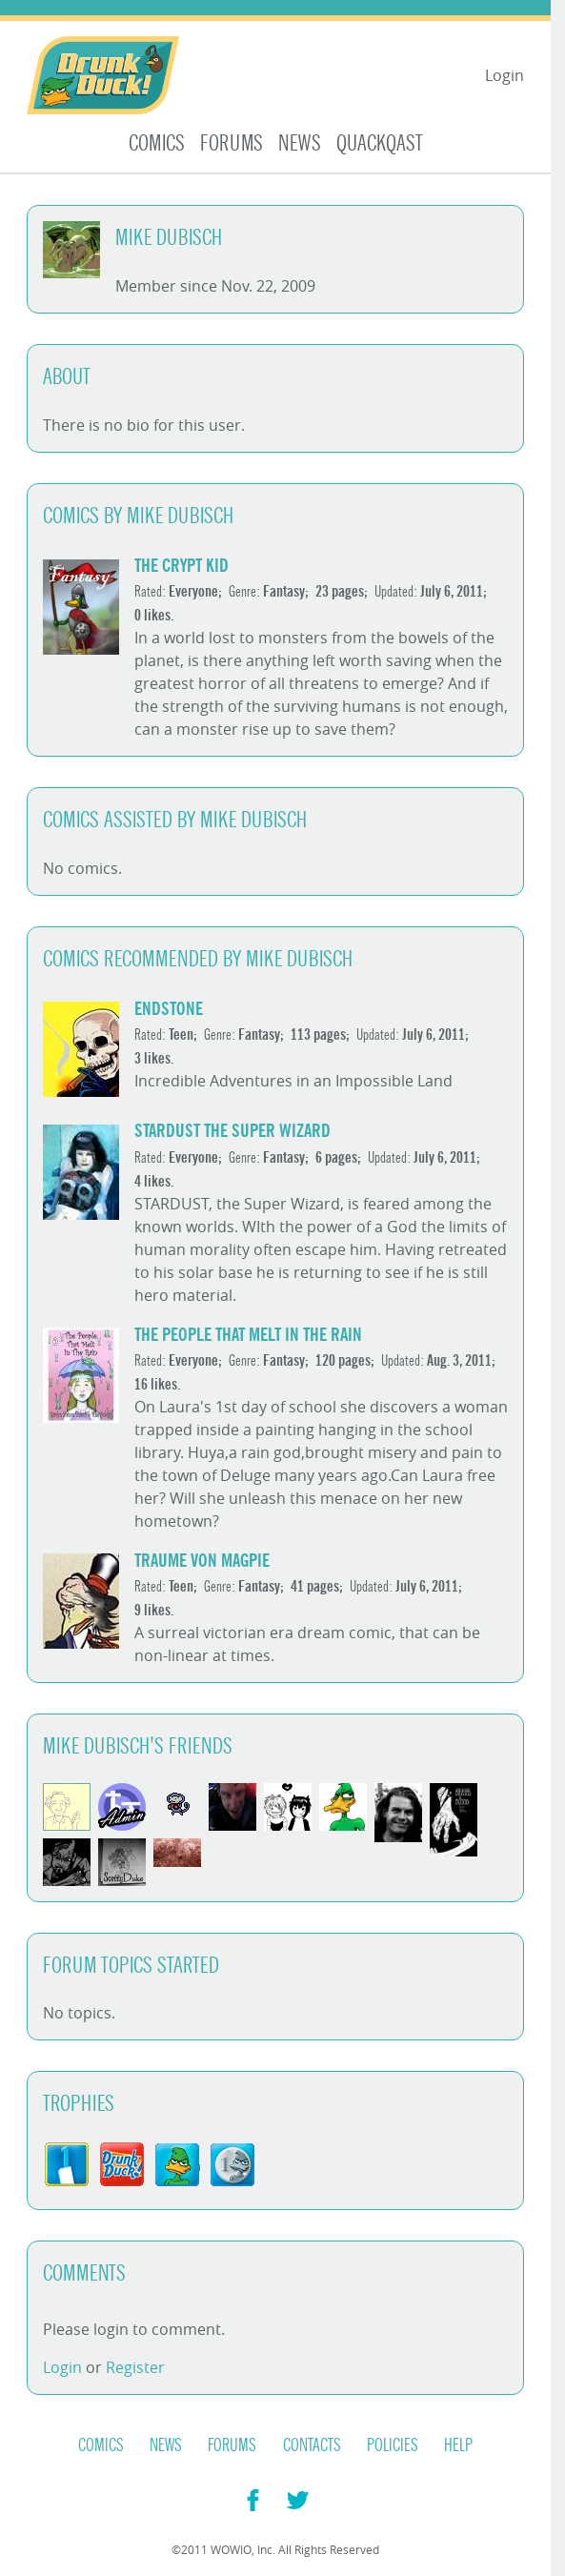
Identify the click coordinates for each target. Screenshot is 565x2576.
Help (458, 2445)
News (299, 143)
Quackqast (379, 143)
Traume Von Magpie (202, 1561)
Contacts (312, 2445)
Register (135, 2367)
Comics (157, 143)
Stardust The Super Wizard (232, 1131)
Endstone (168, 1009)
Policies (392, 2445)
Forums (231, 143)
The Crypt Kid (181, 566)
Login (504, 75)
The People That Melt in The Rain (248, 1335)
